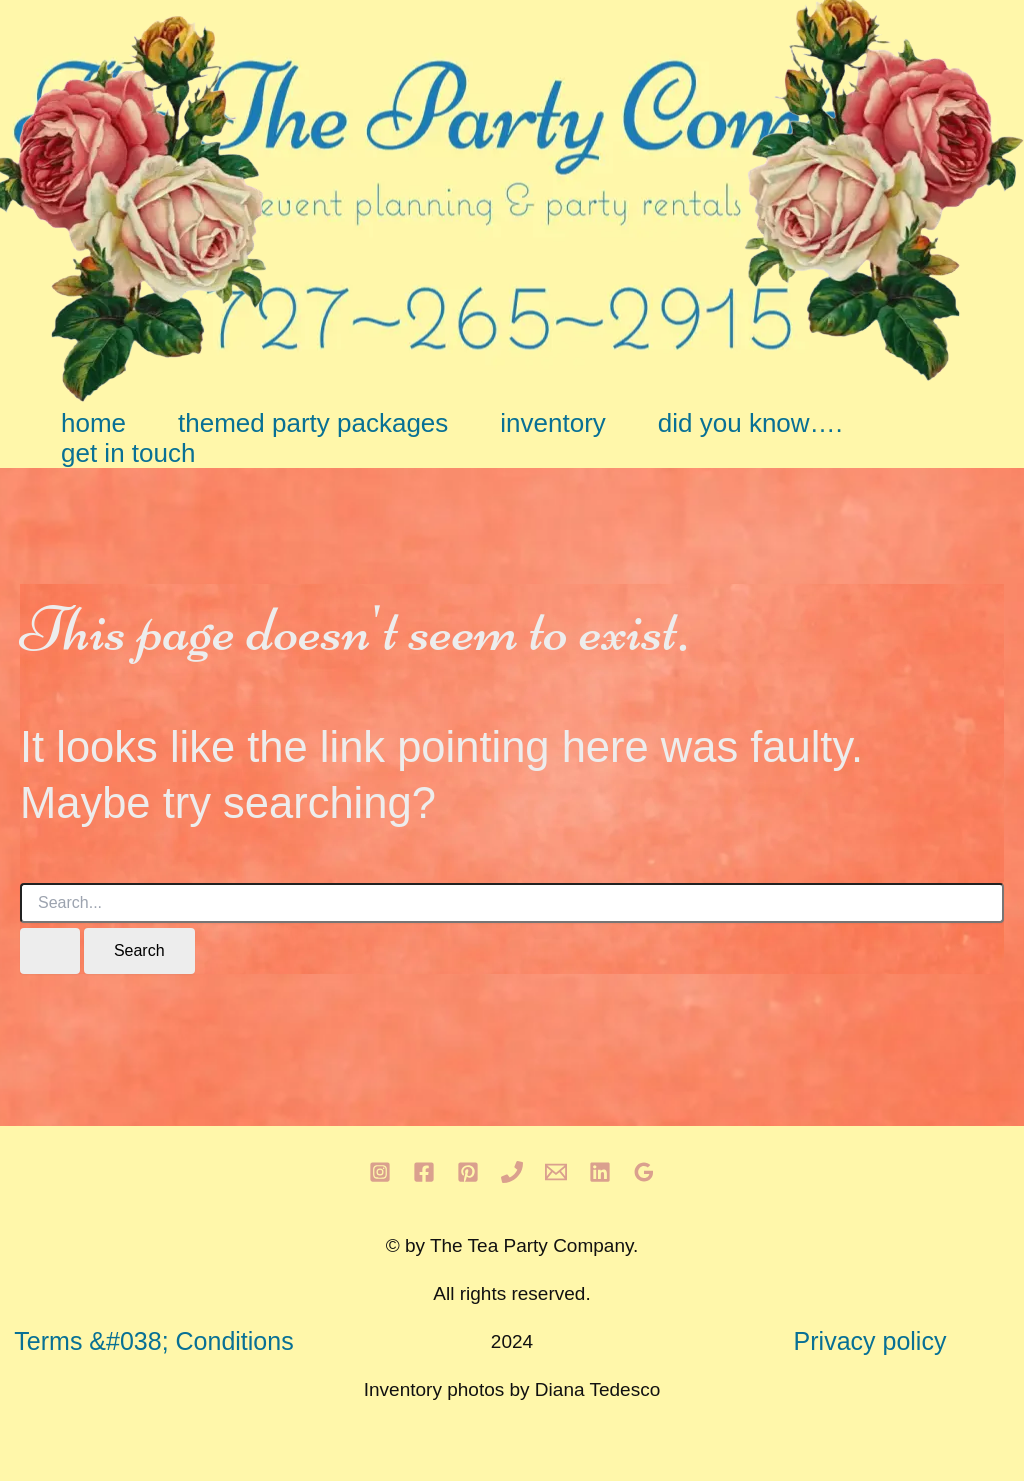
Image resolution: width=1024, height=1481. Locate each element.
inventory (553, 423)
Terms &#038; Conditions (153, 1341)
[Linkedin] (600, 1172)
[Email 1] (556, 1172)
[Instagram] (380, 1172)
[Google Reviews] (644, 1172)
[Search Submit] (50, 951)
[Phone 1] (512, 1172)
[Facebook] (424, 1172)
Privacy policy (870, 1341)
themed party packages (313, 423)
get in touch (128, 453)
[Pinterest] (468, 1172)
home (93, 423)
